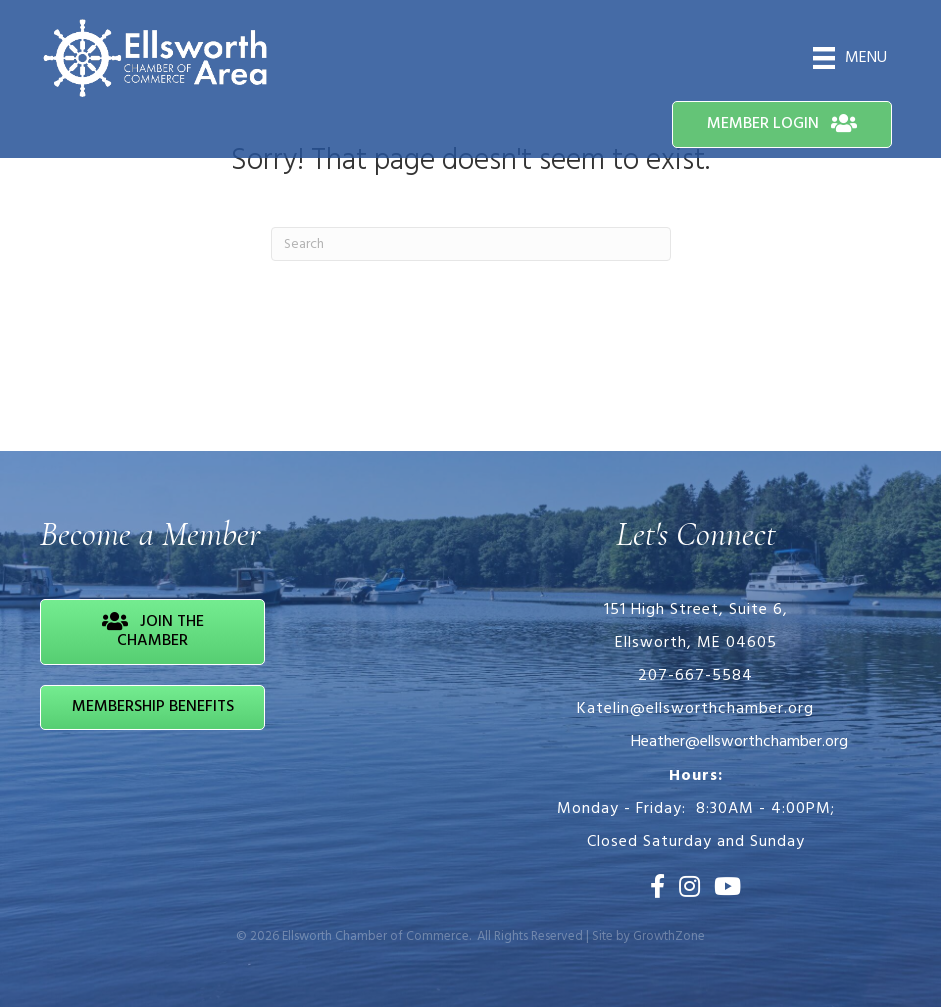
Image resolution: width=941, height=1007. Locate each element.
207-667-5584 (695, 676)
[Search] (471, 244)
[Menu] (850, 58)
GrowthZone (669, 936)
